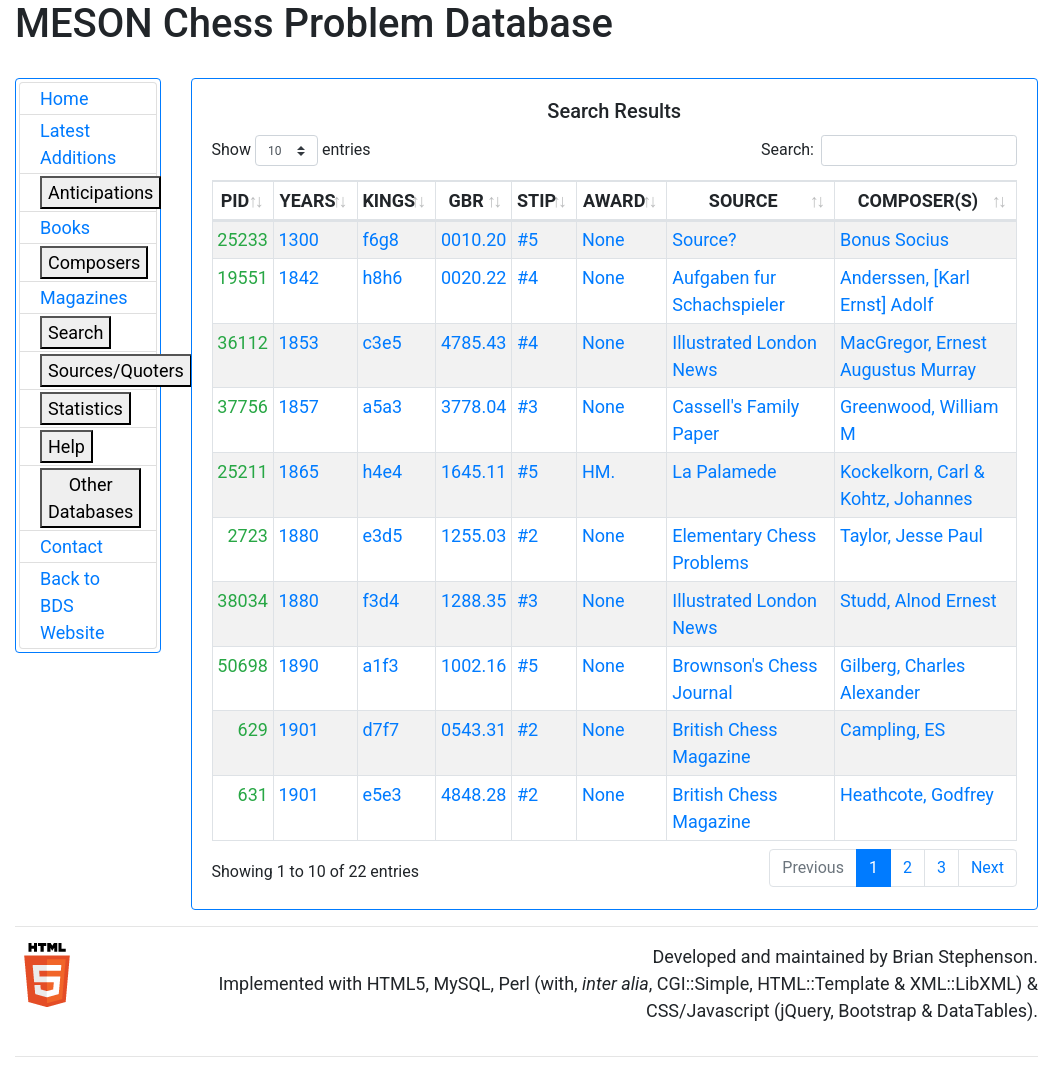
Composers (94, 262)
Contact (71, 546)
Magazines (84, 297)
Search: (889, 150)
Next (987, 867)
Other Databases (90, 498)
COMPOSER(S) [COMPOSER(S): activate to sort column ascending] (918, 200)
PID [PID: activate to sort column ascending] (235, 200)
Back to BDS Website (72, 605)
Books (65, 227)
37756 (242, 406)
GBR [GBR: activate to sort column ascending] (465, 200)
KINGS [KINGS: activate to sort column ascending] (388, 200)
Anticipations (100, 192)
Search (75, 332)
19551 (242, 277)
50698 (242, 665)
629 (253, 729)
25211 (242, 471)
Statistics (85, 408)
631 (253, 794)
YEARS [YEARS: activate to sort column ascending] (308, 200)
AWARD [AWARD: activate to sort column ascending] (614, 200)
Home (64, 98)
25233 (242, 239)
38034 (242, 600)
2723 (247, 535)
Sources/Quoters (116, 370)
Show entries (291, 150)
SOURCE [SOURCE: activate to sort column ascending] (743, 200)
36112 (242, 342)
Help (66, 446)
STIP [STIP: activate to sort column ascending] (536, 200)
